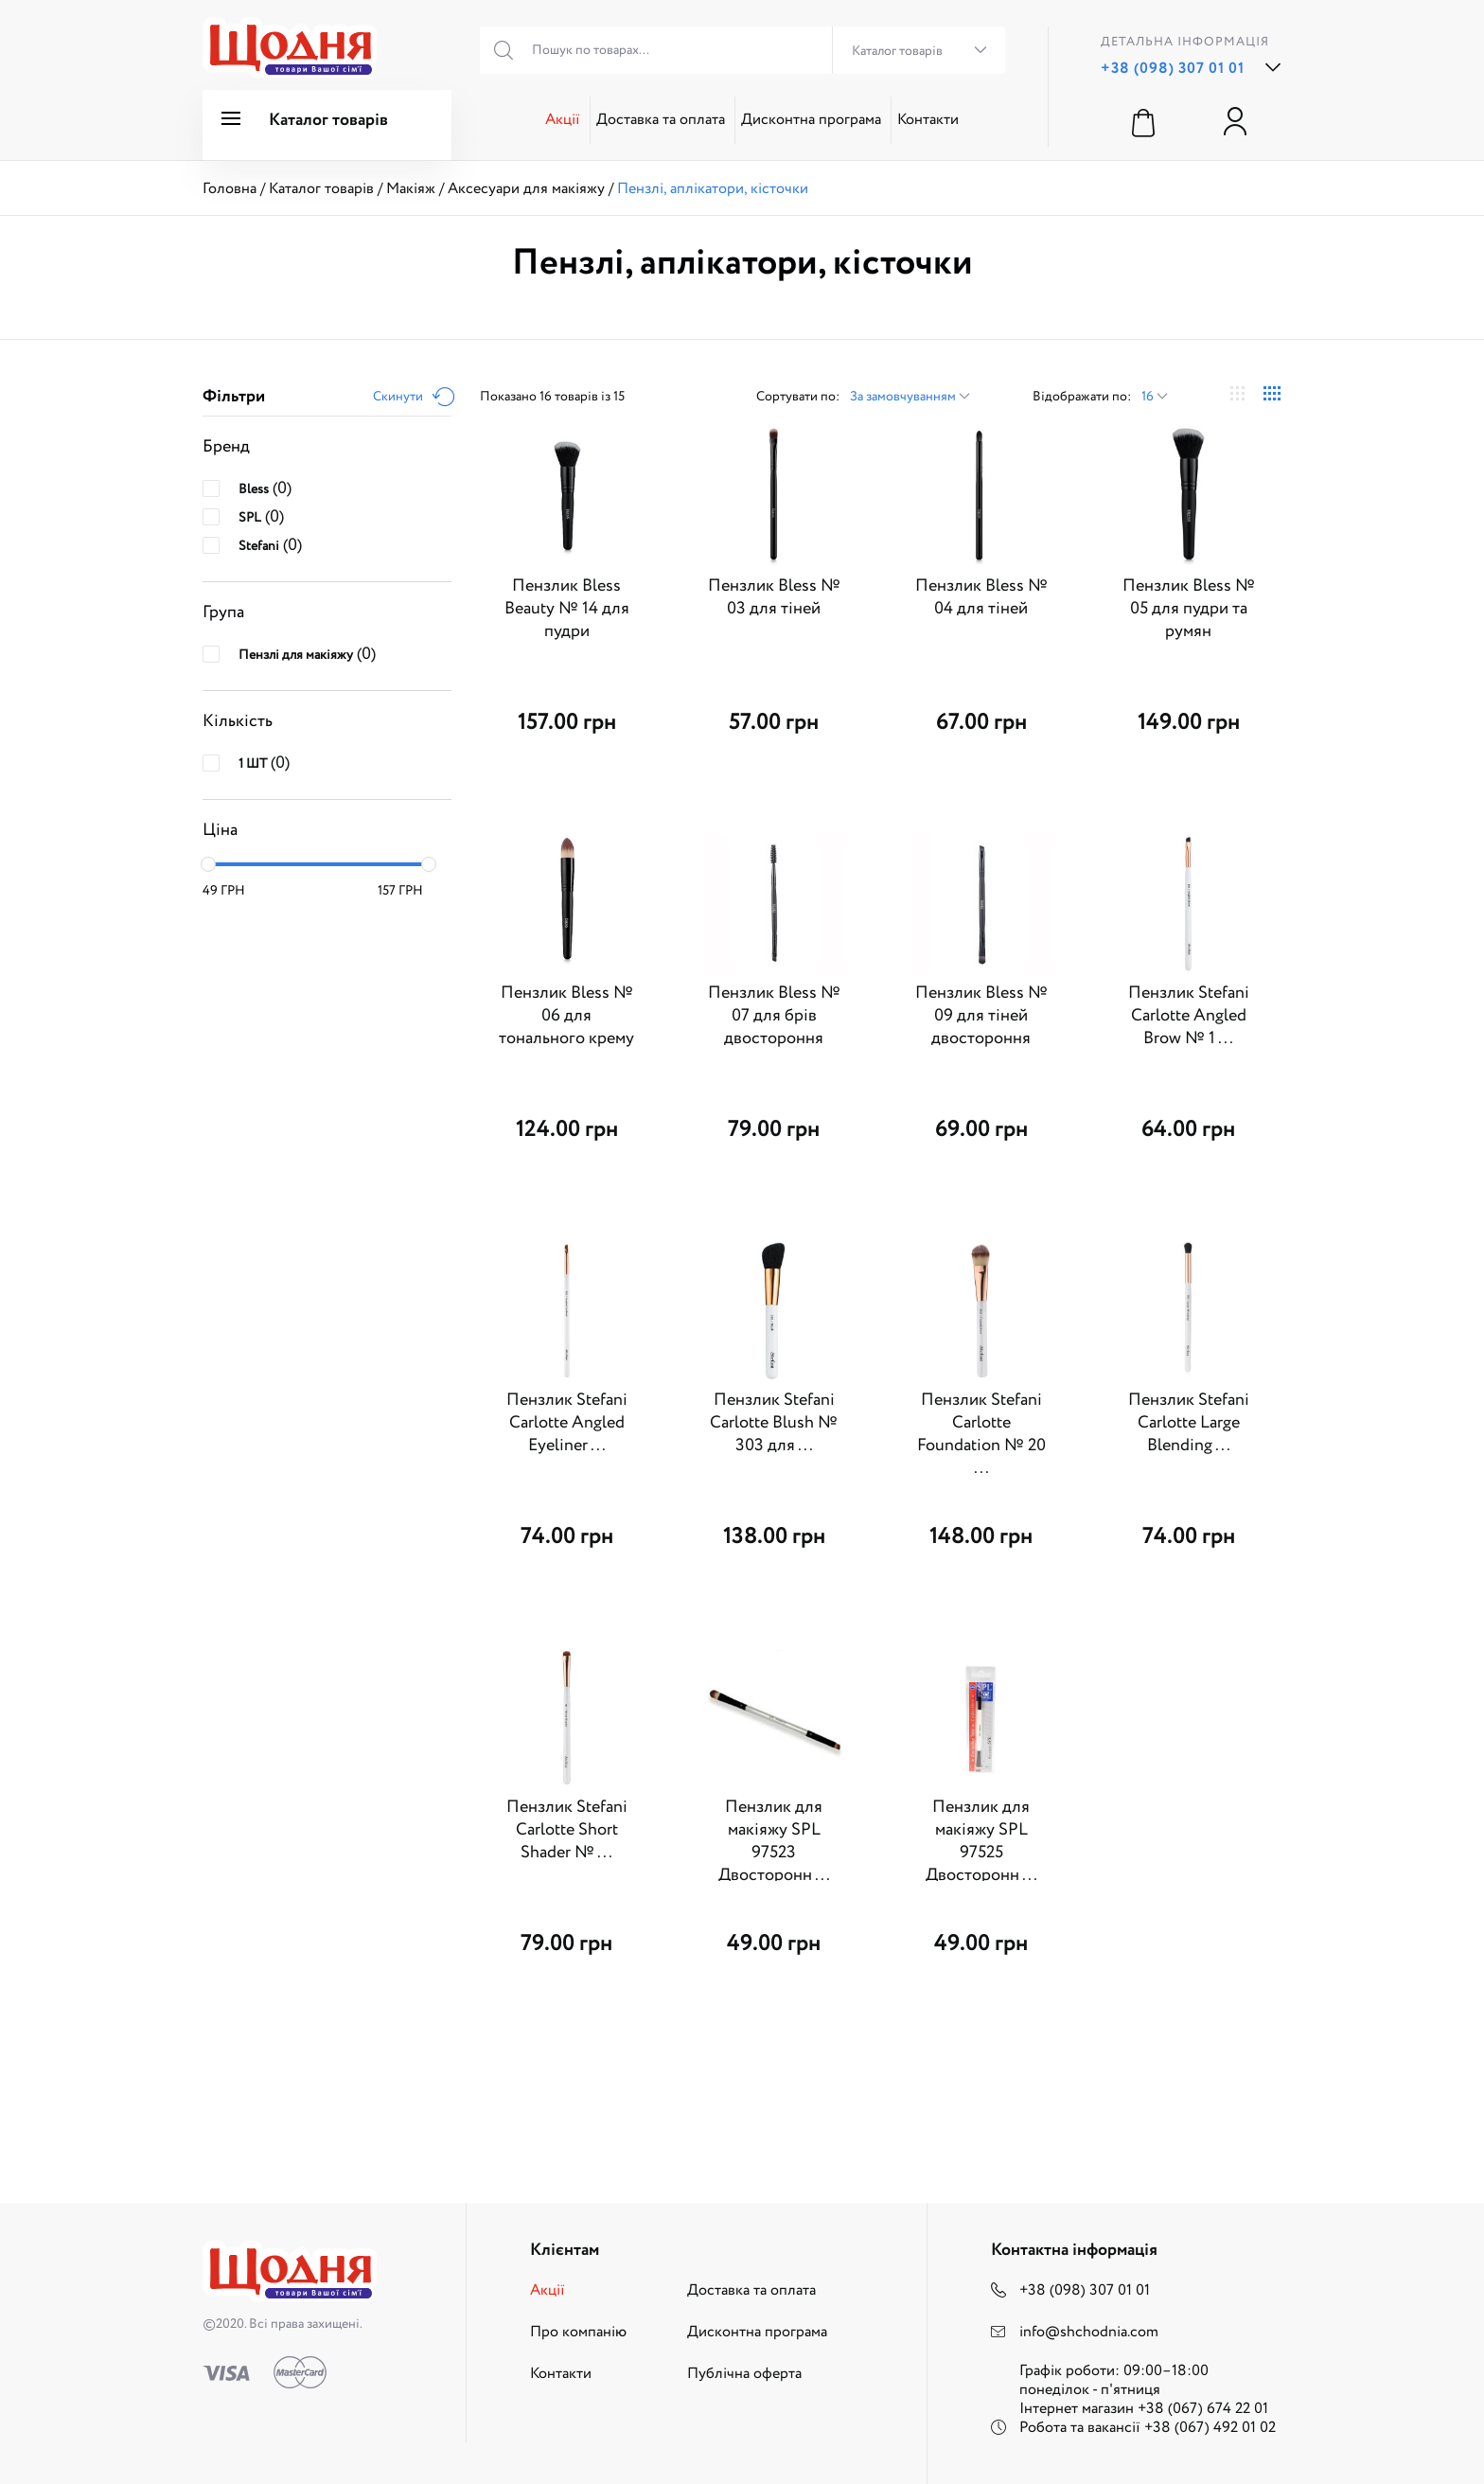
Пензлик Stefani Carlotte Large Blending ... (1188, 1423)
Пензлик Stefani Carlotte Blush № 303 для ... (774, 1423)
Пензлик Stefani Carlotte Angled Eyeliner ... (566, 1423)
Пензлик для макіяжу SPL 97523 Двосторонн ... (774, 1841)
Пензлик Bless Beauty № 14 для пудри (566, 609)
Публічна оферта (744, 2374)
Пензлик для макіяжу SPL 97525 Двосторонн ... (981, 1841)
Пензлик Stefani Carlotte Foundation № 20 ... (981, 1434)
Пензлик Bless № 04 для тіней (981, 597)
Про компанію (578, 2332)
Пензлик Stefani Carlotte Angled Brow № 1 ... (1188, 1016)
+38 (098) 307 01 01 (1173, 69)
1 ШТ (252, 763)
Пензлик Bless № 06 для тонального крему (566, 1016)
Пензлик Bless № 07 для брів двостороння (774, 1016)
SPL (249, 517)
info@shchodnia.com (1088, 2332)
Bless (253, 489)
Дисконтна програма (811, 120)
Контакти (928, 120)
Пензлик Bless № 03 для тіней (774, 597)
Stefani (258, 546)
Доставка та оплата (660, 120)
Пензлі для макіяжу (295, 655)
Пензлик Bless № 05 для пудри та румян (1188, 609)
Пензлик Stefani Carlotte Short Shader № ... (566, 1830)
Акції (562, 120)
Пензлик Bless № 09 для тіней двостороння (981, 1016)
